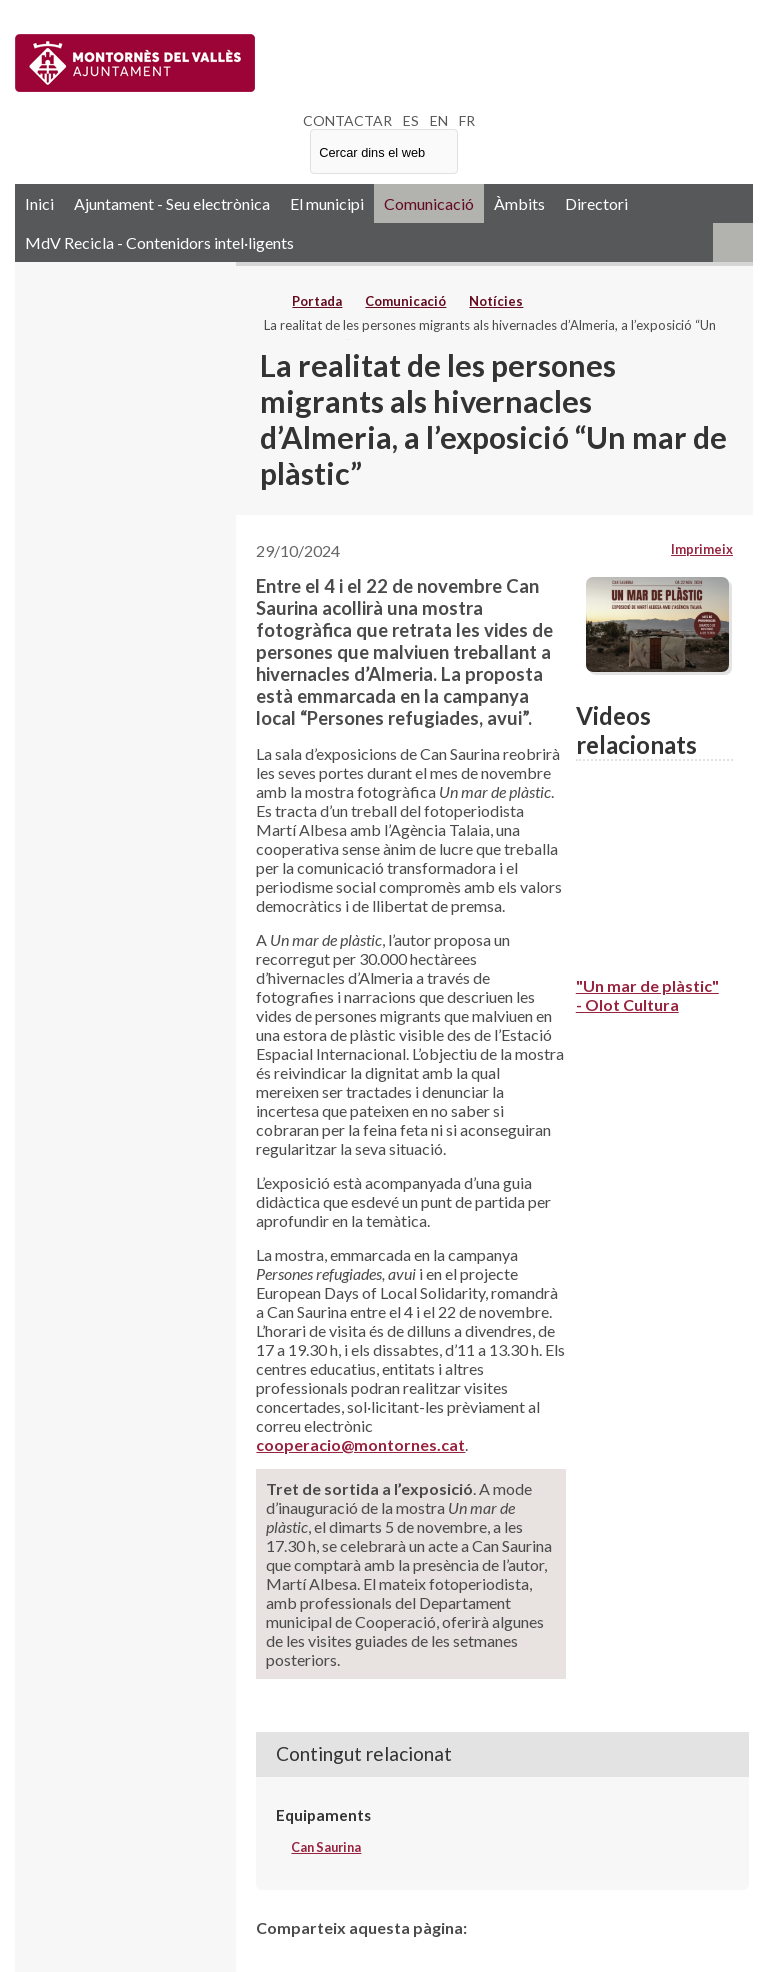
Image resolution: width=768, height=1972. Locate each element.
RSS (733, 242)
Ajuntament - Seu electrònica (172, 203)
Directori (596, 203)
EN (439, 120)
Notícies (496, 301)
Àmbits (519, 203)
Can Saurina (326, 1847)
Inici (39, 203)
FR (467, 120)
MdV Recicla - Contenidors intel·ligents (159, 242)
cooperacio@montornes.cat (360, 1444)
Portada (317, 301)
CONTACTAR (347, 120)
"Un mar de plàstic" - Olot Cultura (647, 995)
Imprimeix (702, 549)
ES (411, 120)
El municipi (327, 203)
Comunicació (429, 203)
